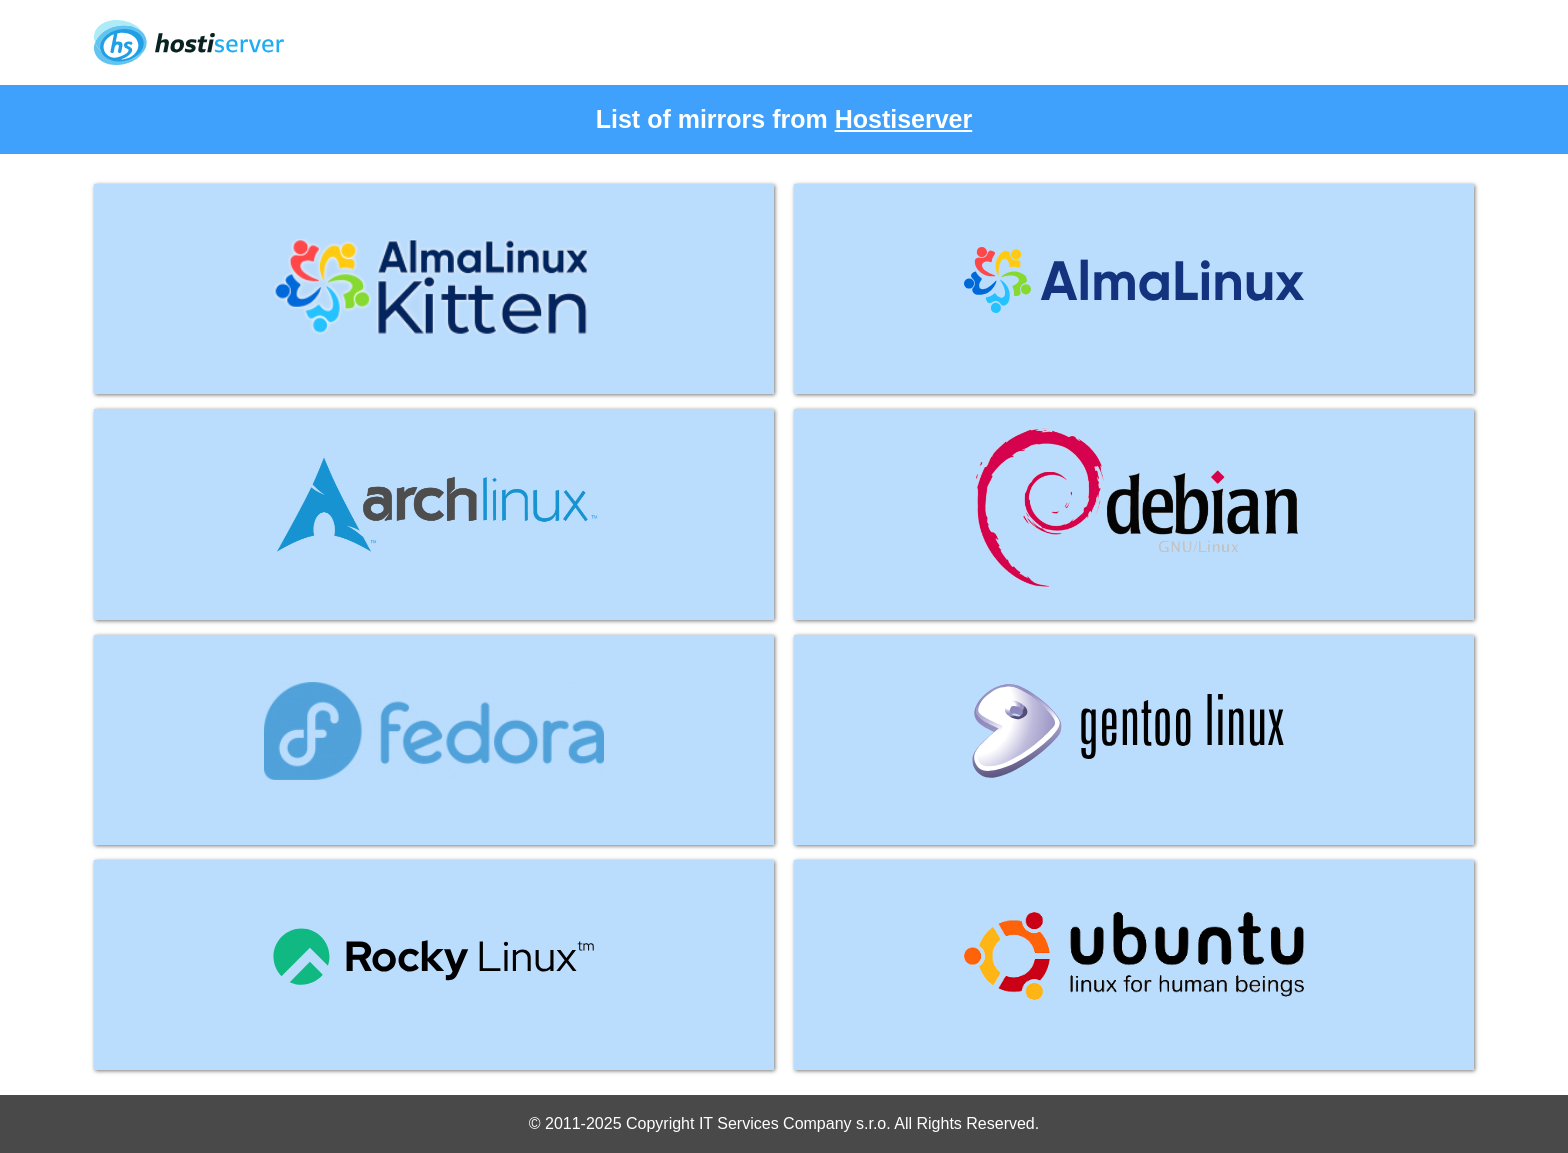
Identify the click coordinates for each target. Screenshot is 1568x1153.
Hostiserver (904, 119)
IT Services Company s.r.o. (795, 1123)
